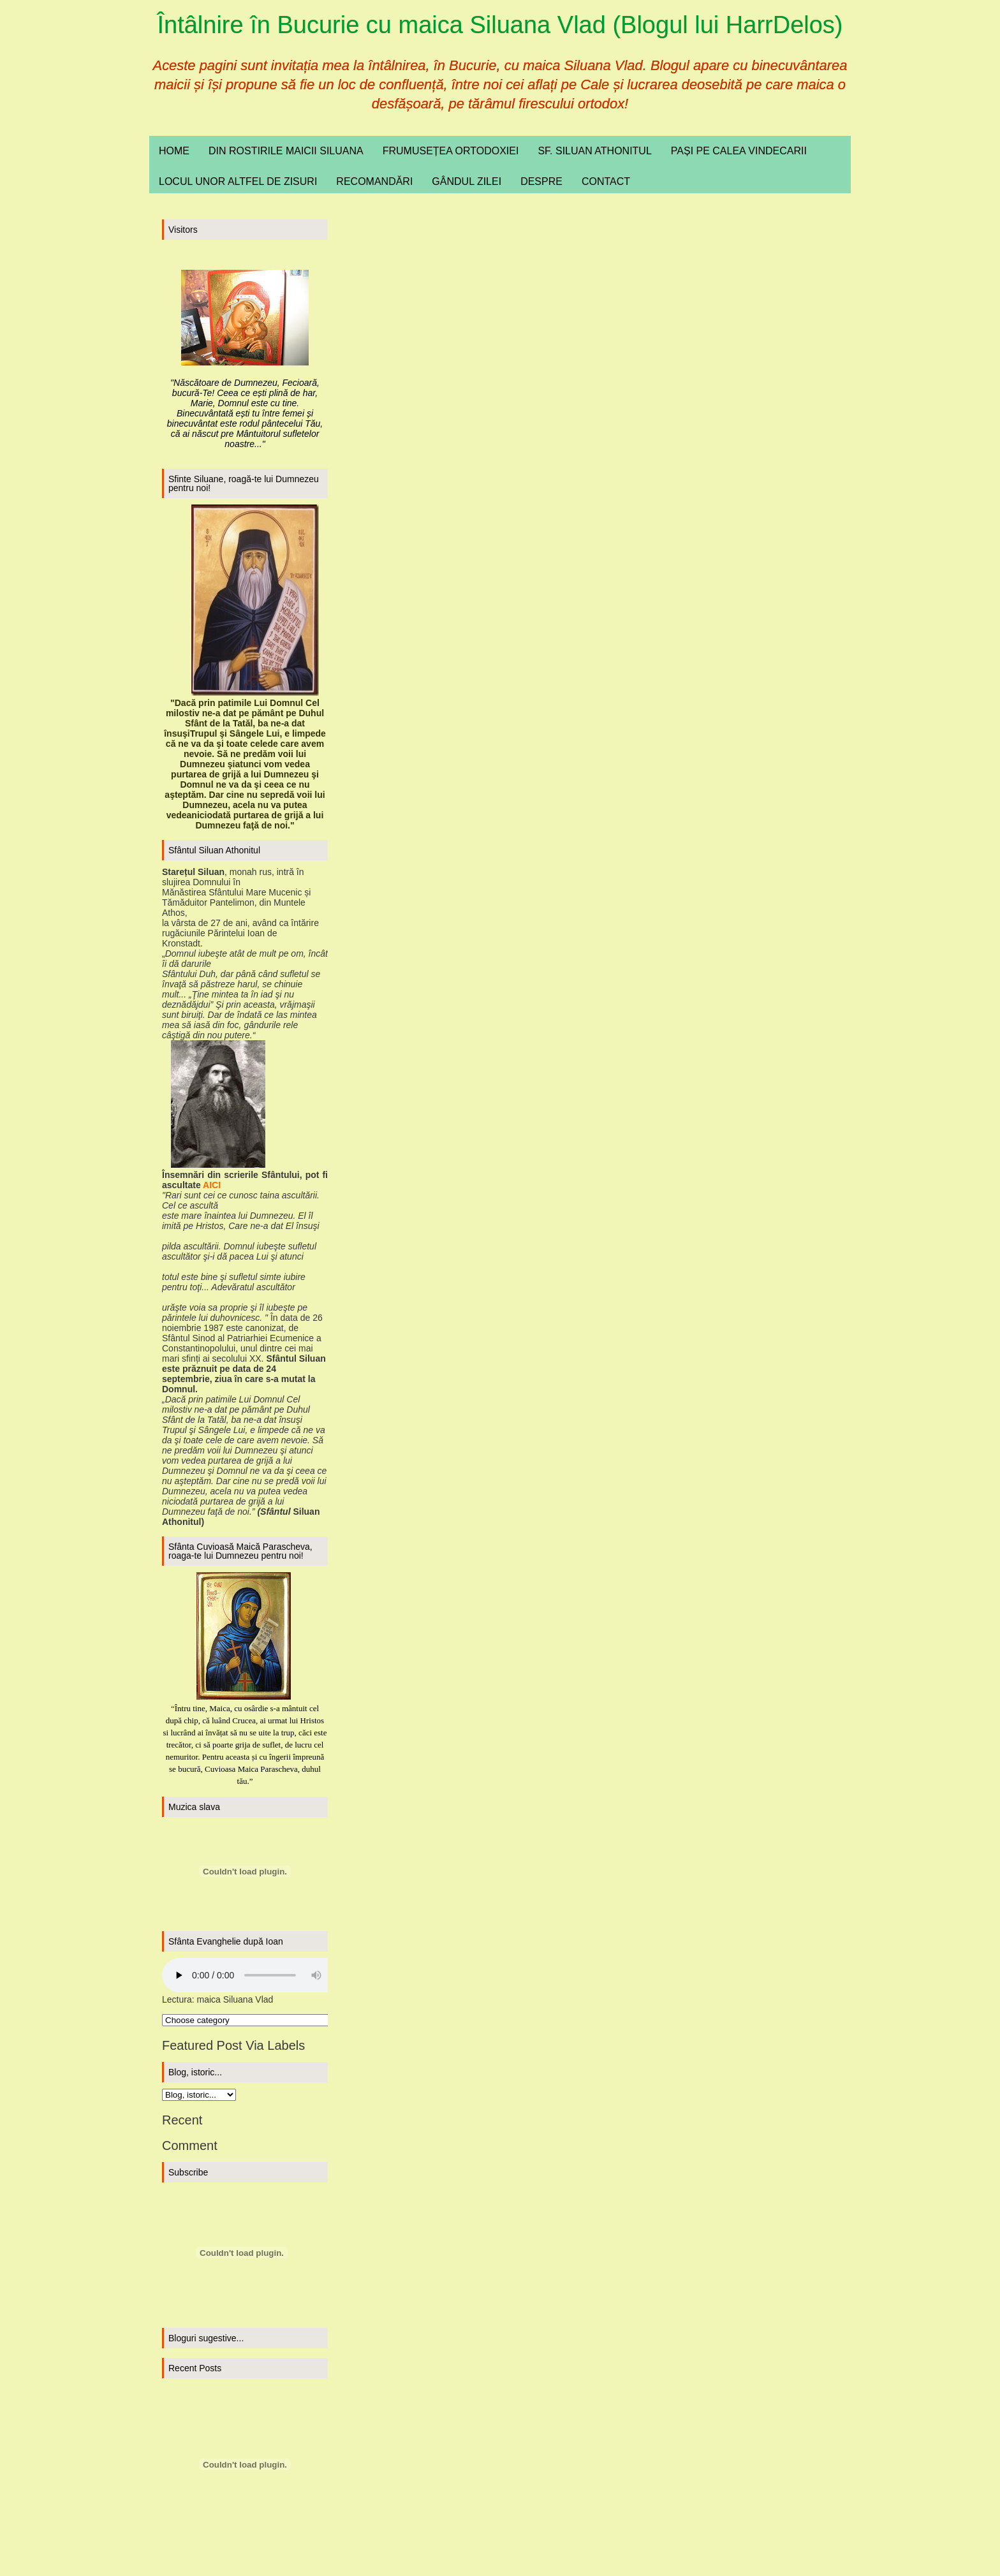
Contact (606, 181)
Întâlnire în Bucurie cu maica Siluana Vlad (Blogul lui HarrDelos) (499, 24)
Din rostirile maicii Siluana (286, 150)
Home (174, 150)
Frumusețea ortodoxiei (451, 150)
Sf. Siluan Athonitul (594, 150)
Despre (541, 181)
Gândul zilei (466, 181)
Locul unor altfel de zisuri (238, 181)
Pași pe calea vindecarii (739, 150)
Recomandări (374, 181)
